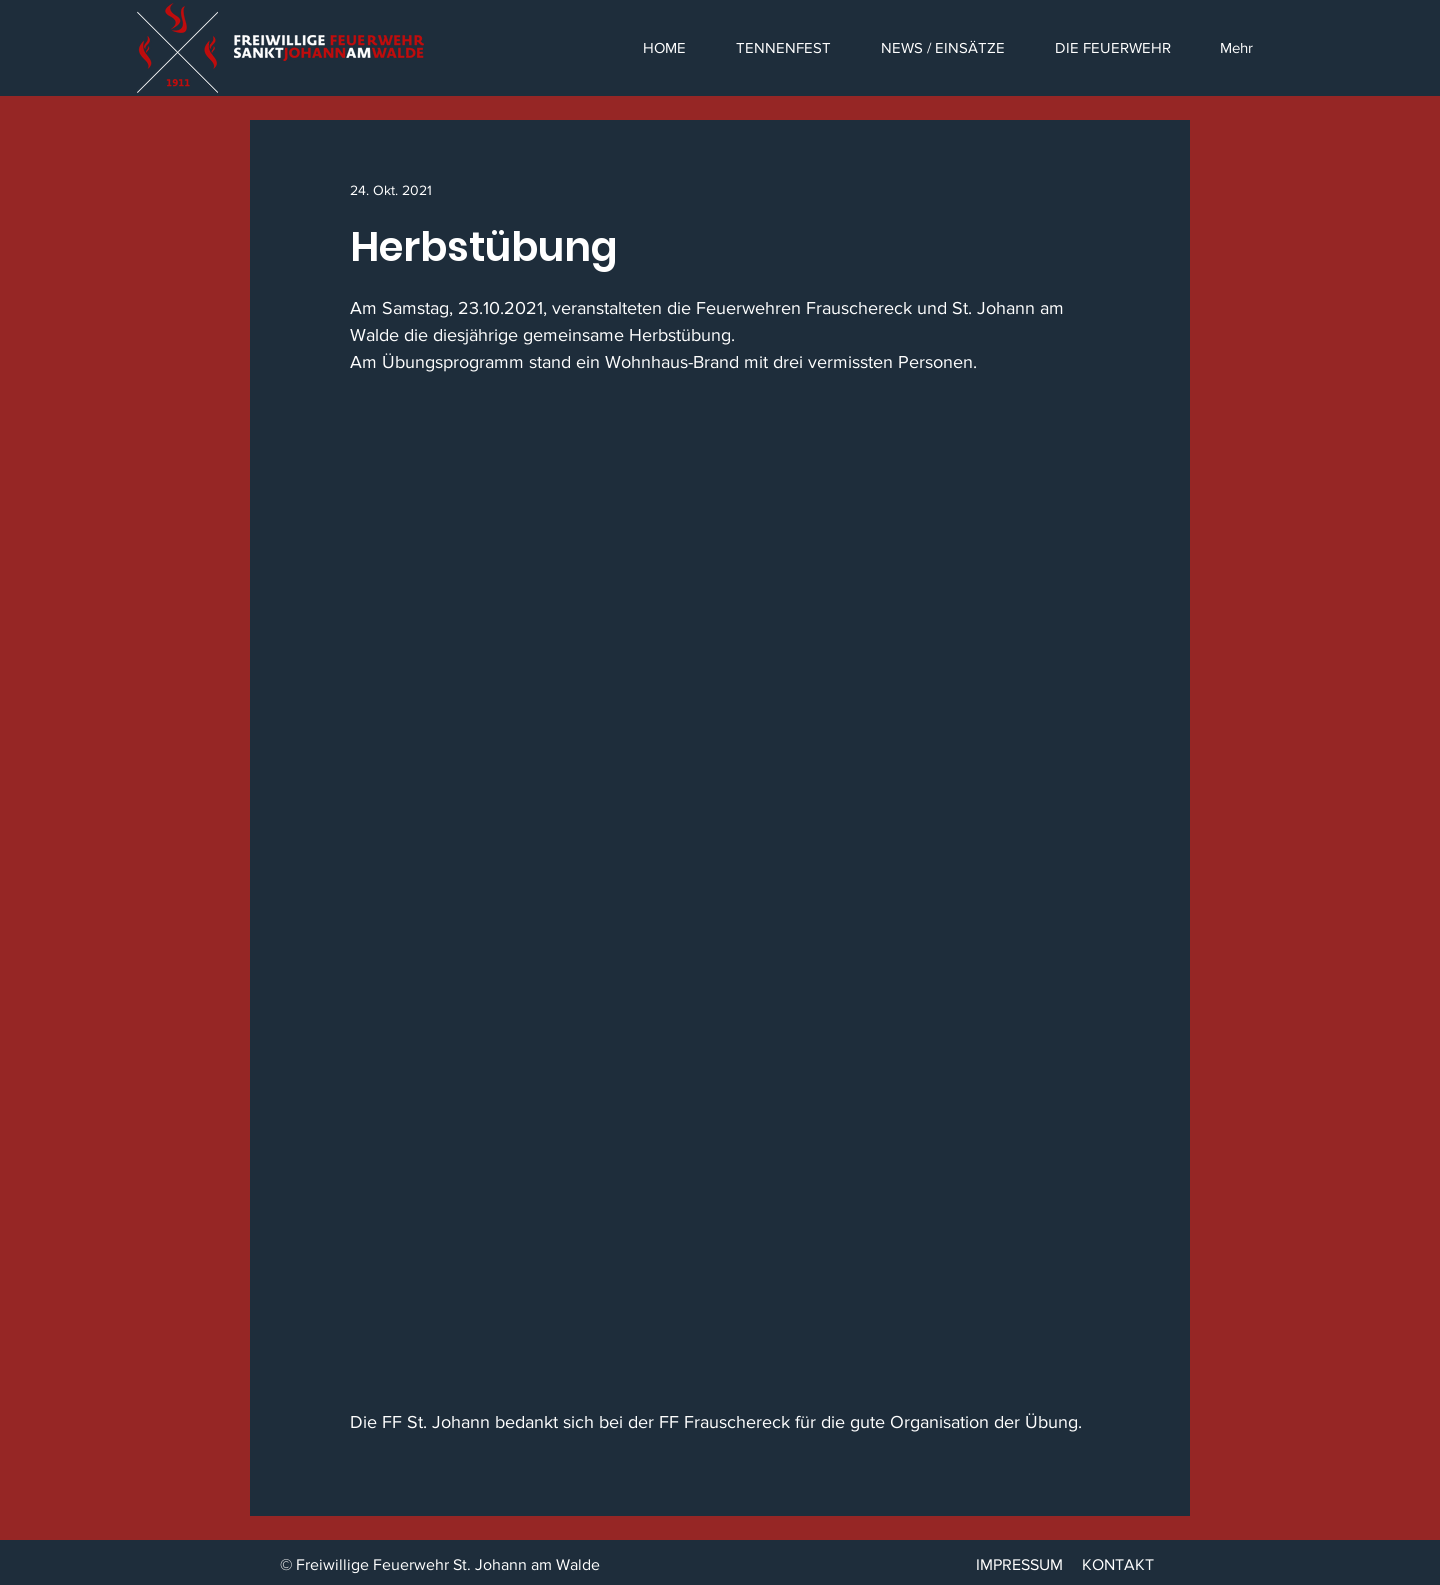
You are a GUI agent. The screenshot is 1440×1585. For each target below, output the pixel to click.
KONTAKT (1118, 1564)
